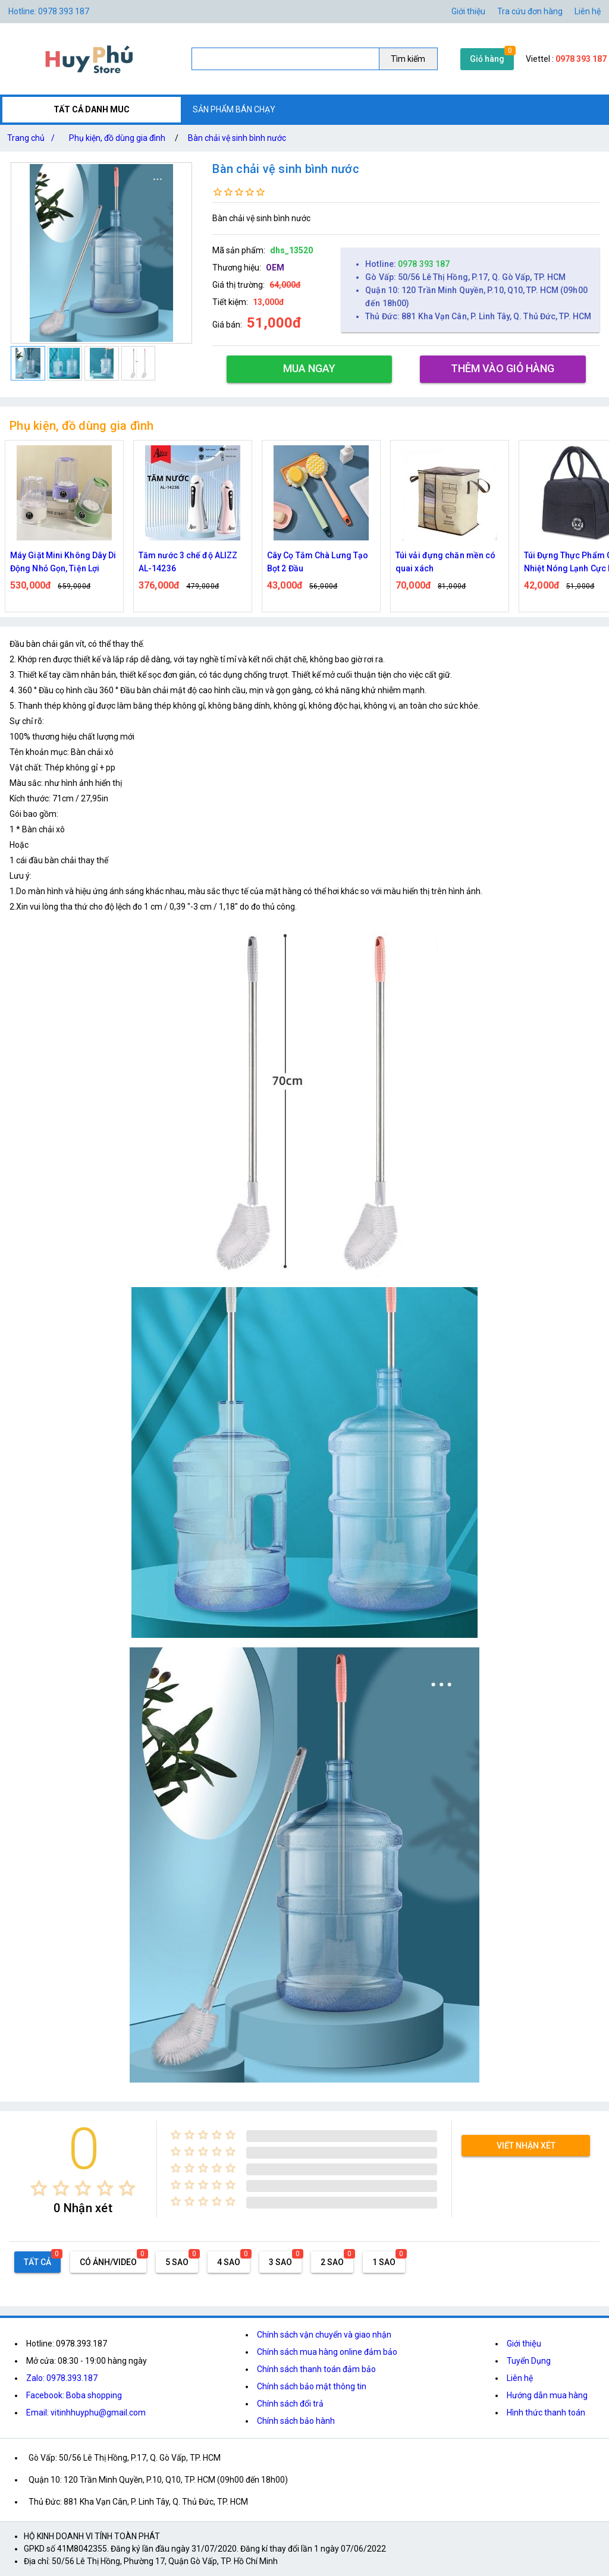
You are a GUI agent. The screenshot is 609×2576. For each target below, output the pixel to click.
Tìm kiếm (408, 59)
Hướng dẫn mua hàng (547, 2395)
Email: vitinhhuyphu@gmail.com (86, 2412)
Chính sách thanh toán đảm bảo (316, 2369)
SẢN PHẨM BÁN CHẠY (234, 109)
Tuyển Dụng (529, 2361)
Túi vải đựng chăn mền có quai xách (445, 562)
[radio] (39, 2188)
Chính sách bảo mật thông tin (311, 2386)
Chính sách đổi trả (290, 2403)
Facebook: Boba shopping (74, 2395)
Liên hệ (588, 11)
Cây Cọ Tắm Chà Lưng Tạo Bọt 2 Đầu (317, 562)
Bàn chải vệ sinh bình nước (237, 138)
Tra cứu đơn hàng (530, 11)
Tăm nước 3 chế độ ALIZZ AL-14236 (188, 562)
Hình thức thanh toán (546, 2412)
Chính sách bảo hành (296, 2421)
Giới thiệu (524, 2343)
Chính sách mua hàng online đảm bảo (327, 2352)
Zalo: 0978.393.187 (62, 2378)
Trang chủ (33, 137)
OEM (275, 267)
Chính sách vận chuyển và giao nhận (324, 2334)
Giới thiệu (468, 11)
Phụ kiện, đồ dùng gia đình (117, 138)
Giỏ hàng (487, 59)
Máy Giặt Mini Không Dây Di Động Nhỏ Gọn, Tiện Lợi (63, 562)
